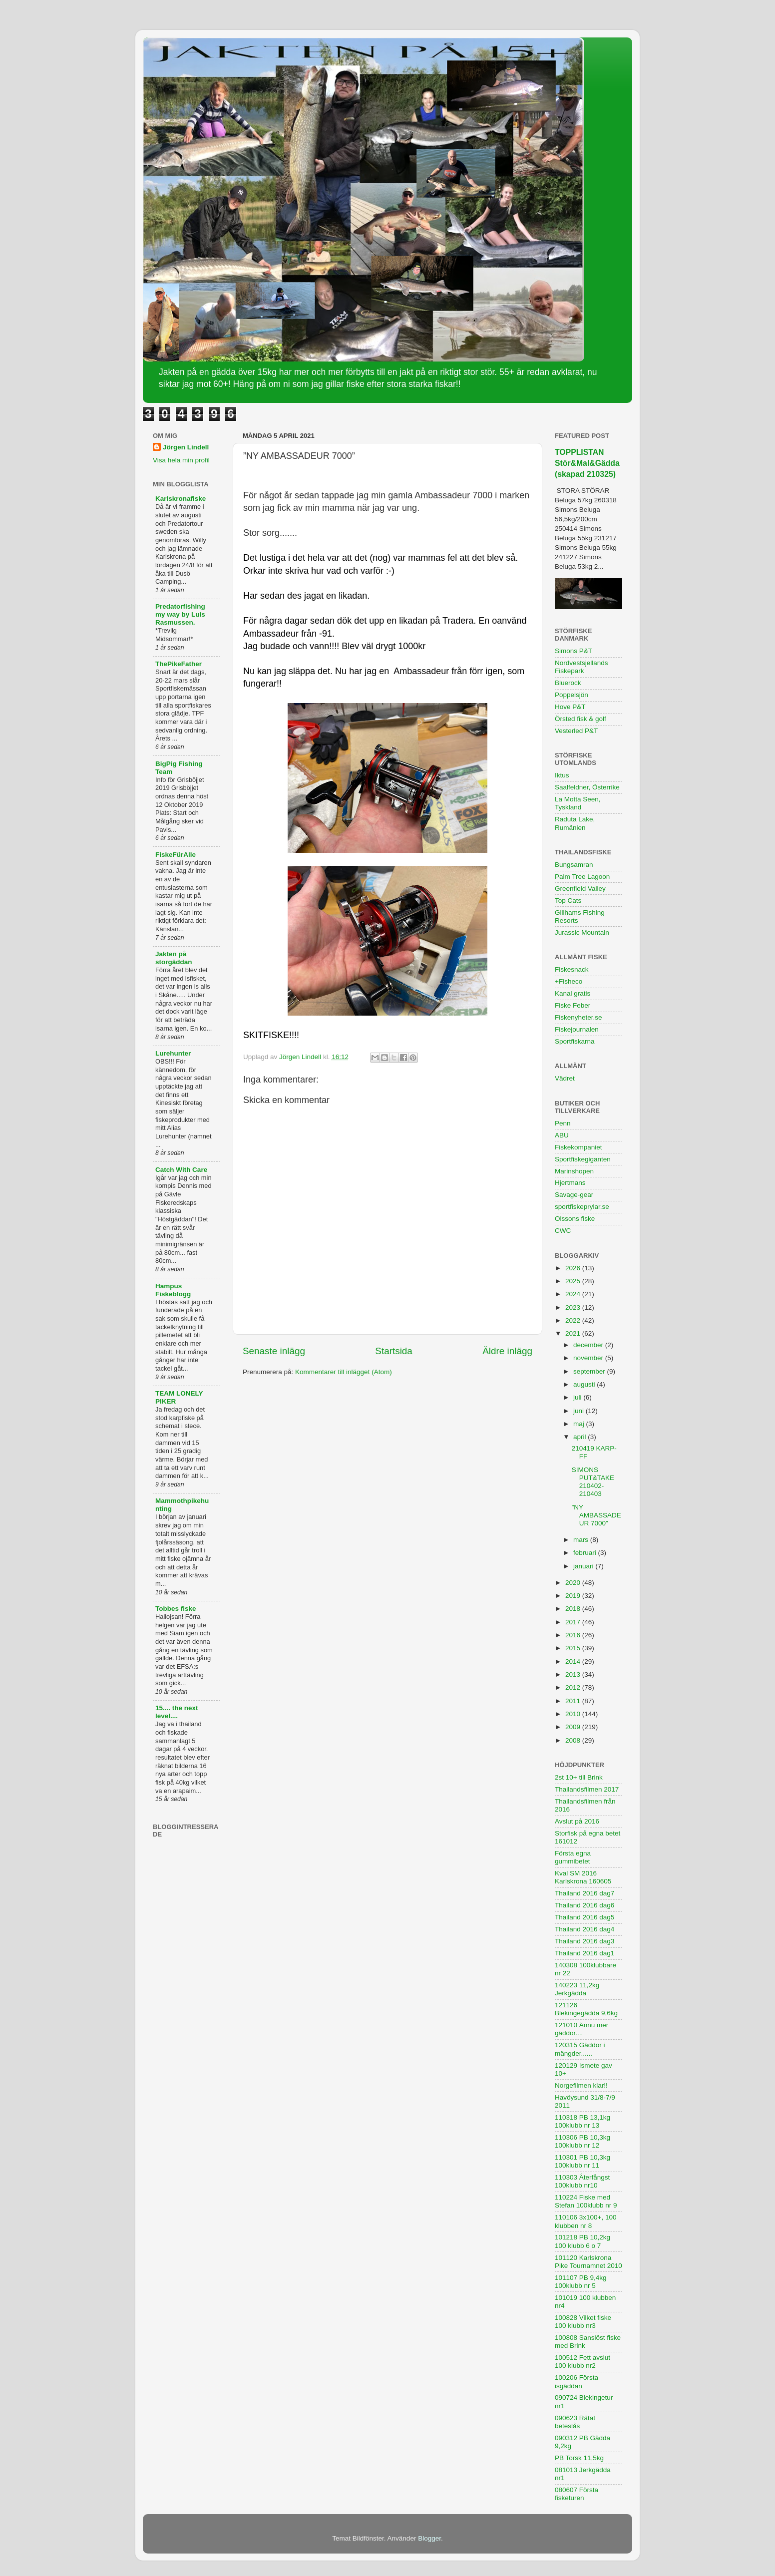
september (590, 1371)
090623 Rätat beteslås (575, 2422)
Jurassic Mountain (582, 932)
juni (579, 1411)
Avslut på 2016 (577, 1821)
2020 (573, 1582)
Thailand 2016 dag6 (584, 1905)
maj (579, 1424)
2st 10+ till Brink (579, 1777)
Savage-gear (574, 1194)
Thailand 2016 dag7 (584, 1893)
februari (585, 1552)
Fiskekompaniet (578, 1147)
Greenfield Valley (580, 888)
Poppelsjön (571, 695)
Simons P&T (573, 651)
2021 (573, 1333)
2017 (573, 1622)
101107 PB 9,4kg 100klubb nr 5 (581, 2281)
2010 (573, 1714)
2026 (573, 1268)
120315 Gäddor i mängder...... (580, 2049)
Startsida (393, 1351)
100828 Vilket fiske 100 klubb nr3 (583, 2321)
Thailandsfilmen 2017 (587, 1789)
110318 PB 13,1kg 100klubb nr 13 (582, 2121)
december (589, 1345)
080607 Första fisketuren (576, 2494)
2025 (573, 1281)
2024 (573, 1294)
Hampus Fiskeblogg (173, 1290)
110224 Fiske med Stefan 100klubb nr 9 (586, 2201)
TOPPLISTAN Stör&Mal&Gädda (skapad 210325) (587, 463)
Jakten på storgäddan (173, 958)
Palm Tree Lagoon (582, 876)
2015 (573, 1648)
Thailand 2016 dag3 (584, 1941)
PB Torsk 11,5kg (579, 2458)
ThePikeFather (178, 664)
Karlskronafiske (180, 498)
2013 (573, 1674)
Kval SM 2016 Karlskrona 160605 (583, 1877)
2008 (573, 1740)
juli (578, 1397)
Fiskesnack (572, 969)
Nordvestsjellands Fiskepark (581, 667)
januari (584, 1566)
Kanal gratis (572, 993)
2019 (573, 1595)
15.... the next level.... (176, 1712)
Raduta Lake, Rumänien (575, 823)
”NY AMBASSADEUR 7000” (596, 1515)
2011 (573, 1701)
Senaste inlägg (274, 1351)
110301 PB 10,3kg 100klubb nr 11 (582, 2161)
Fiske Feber (572, 1005)
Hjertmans (570, 1182)
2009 (573, 1727)
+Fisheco (568, 981)
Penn (563, 1123)
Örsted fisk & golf (580, 719)
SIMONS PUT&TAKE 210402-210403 (593, 1482)
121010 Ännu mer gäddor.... (581, 2029)
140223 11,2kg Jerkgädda (577, 1989)
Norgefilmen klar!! (581, 2085)
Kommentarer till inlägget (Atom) (343, 1372)
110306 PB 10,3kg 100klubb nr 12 (582, 2141)
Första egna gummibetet (573, 1857)
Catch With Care (181, 1169)
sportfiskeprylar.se (582, 1206)
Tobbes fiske (175, 1608)
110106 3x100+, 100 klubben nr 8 (586, 2221)
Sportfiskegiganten (583, 1159)
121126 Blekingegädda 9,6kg (586, 2009)
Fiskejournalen (577, 1029)
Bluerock (568, 683)
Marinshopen (574, 1171)
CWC (563, 1230)
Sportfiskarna (575, 1041)
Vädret (565, 1078)
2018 (573, 1608)
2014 (573, 1661)
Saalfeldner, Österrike (587, 787)
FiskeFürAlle (175, 854)
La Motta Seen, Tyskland (578, 803)
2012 (573, 1687)
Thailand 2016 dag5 (584, 1917)
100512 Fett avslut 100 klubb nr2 (582, 2361)
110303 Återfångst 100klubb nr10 (582, 2181)
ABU (562, 1135)
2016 (573, 1635)
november (589, 1358)
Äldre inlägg (507, 1351)
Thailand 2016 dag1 (584, 1953)
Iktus (562, 775)
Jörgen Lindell (186, 447)
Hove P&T (570, 707)
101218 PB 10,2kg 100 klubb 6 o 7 (582, 2241)
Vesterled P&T (576, 731)
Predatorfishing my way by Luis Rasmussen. (180, 614)
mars (581, 1539)
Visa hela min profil (181, 460)
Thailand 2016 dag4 (584, 1929)
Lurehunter (173, 1053)
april (580, 1437)
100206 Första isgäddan (576, 2381)
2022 (573, 1320)
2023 (573, 1307)
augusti (585, 1384)
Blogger (429, 2538)
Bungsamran (574, 864)
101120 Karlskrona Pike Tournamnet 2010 (588, 2261)
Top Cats (568, 900)
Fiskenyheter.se (578, 1017)
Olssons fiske (575, 1218)
